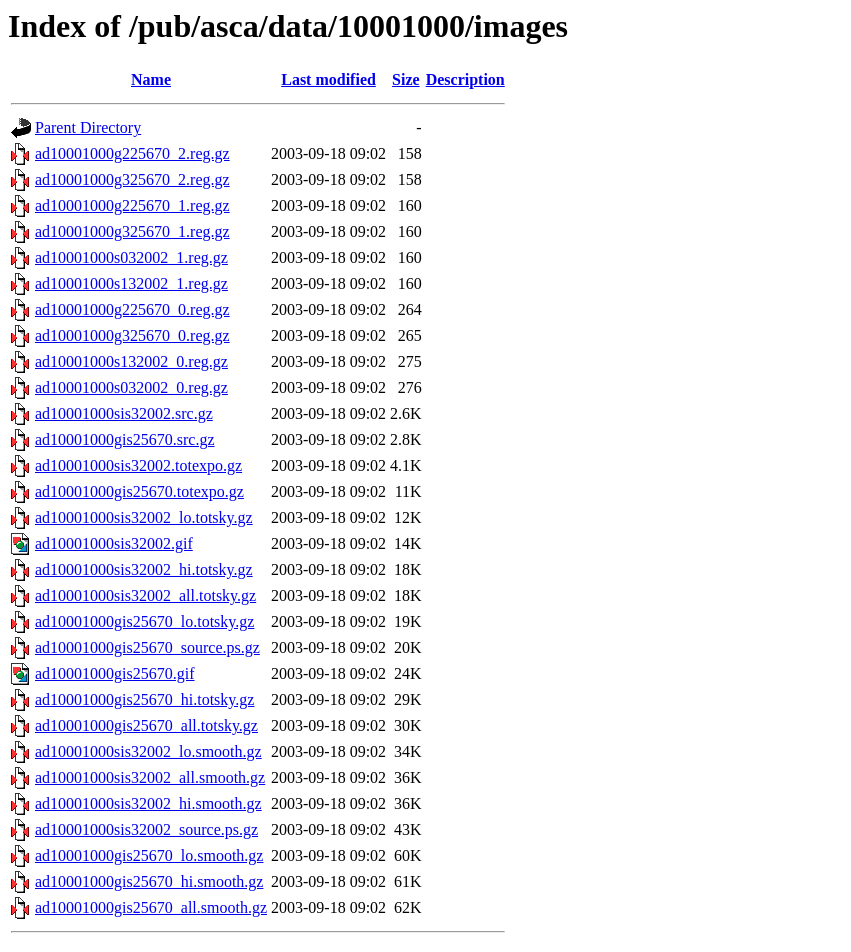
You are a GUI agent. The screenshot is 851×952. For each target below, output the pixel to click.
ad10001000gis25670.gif (115, 673)
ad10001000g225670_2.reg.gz (132, 153)
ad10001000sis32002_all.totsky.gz (145, 595)
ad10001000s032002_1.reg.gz (131, 257)
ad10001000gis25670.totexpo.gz (139, 491)
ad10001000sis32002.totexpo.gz (138, 465)
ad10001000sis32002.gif (114, 543)
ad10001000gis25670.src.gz (125, 439)
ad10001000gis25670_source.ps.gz (147, 647)
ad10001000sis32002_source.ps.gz (146, 829)
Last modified (328, 79)
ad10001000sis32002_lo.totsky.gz (144, 517)
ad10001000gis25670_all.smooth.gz (151, 907)
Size (406, 79)
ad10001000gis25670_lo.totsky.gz (144, 621)
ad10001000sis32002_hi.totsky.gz (144, 569)
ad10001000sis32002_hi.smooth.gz (148, 803)
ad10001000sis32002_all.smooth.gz (150, 777)
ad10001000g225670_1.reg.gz (132, 205)
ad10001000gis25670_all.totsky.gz (146, 725)
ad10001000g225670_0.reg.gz (132, 309)
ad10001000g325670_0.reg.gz (132, 335)
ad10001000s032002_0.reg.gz (131, 387)
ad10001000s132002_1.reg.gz (131, 283)
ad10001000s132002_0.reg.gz (131, 361)
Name (151, 79)
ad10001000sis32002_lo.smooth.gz (148, 751)
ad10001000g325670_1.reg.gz (132, 231)
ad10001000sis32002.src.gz (124, 413)
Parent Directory (88, 127)
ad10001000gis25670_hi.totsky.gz (144, 699)
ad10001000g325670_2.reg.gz (132, 179)
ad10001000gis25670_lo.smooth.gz (149, 855)
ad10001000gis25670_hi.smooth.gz (149, 881)
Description (465, 79)
